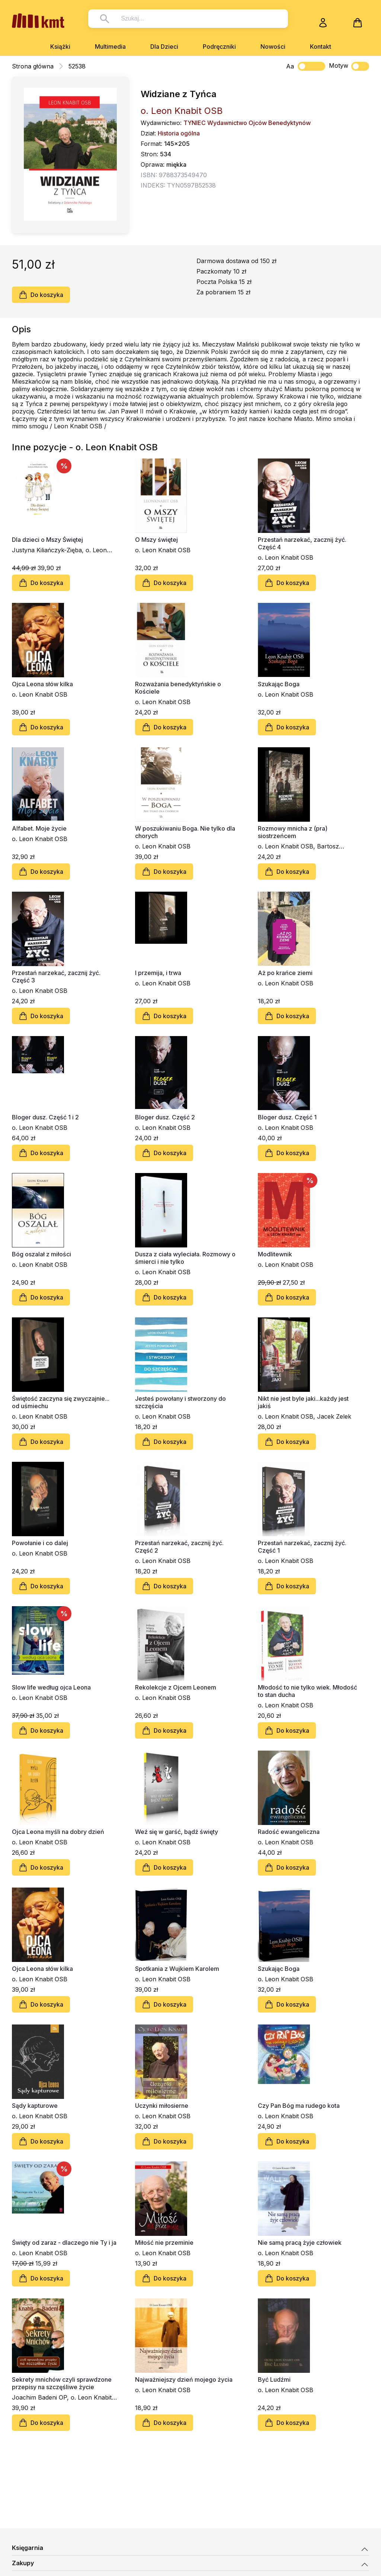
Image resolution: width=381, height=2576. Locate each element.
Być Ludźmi (274, 2379)
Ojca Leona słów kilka (42, 684)
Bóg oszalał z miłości (41, 1254)
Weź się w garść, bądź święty (176, 1831)
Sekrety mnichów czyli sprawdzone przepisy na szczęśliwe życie (62, 2383)
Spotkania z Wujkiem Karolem (177, 1968)
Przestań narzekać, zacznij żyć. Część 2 (179, 1546)
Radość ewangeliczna (289, 1831)
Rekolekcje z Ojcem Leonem (175, 1687)
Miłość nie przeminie (164, 2242)
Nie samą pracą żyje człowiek (300, 2242)
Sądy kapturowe (35, 2105)
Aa (290, 66)
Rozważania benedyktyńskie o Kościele (178, 687)
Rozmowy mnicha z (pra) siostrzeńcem (292, 832)
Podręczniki (219, 46)
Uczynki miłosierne (161, 2105)
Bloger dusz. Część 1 (287, 1117)
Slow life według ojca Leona (51, 1687)
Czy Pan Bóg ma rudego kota (299, 2105)
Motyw (349, 66)
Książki (60, 46)
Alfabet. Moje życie (39, 828)
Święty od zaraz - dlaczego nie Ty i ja (64, 2242)
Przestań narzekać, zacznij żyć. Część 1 (302, 1546)
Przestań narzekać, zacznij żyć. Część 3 (56, 976)
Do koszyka (41, 294)
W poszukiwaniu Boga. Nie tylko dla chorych (185, 832)
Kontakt (320, 46)
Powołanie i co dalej (40, 1543)
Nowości (272, 46)
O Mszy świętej (156, 539)
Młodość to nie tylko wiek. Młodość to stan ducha (307, 1691)
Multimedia (110, 46)
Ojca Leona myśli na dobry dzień (58, 1831)
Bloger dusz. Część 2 (165, 1117)
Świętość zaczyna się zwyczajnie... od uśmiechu (60, 1402)
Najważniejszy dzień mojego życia (184, 2379)
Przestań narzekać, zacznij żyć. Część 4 (302, 543)
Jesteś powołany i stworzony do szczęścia (180, 1402)
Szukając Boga (279, 684)
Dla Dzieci (164, 46)
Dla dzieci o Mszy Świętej (47, 539)
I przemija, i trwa (158, 973)
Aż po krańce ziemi (285, 973)
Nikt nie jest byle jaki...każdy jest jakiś (303, 1402)
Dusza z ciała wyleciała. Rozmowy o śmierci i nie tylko (185, 1257)
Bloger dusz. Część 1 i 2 (45, 1117)
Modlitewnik (275, 1254)
